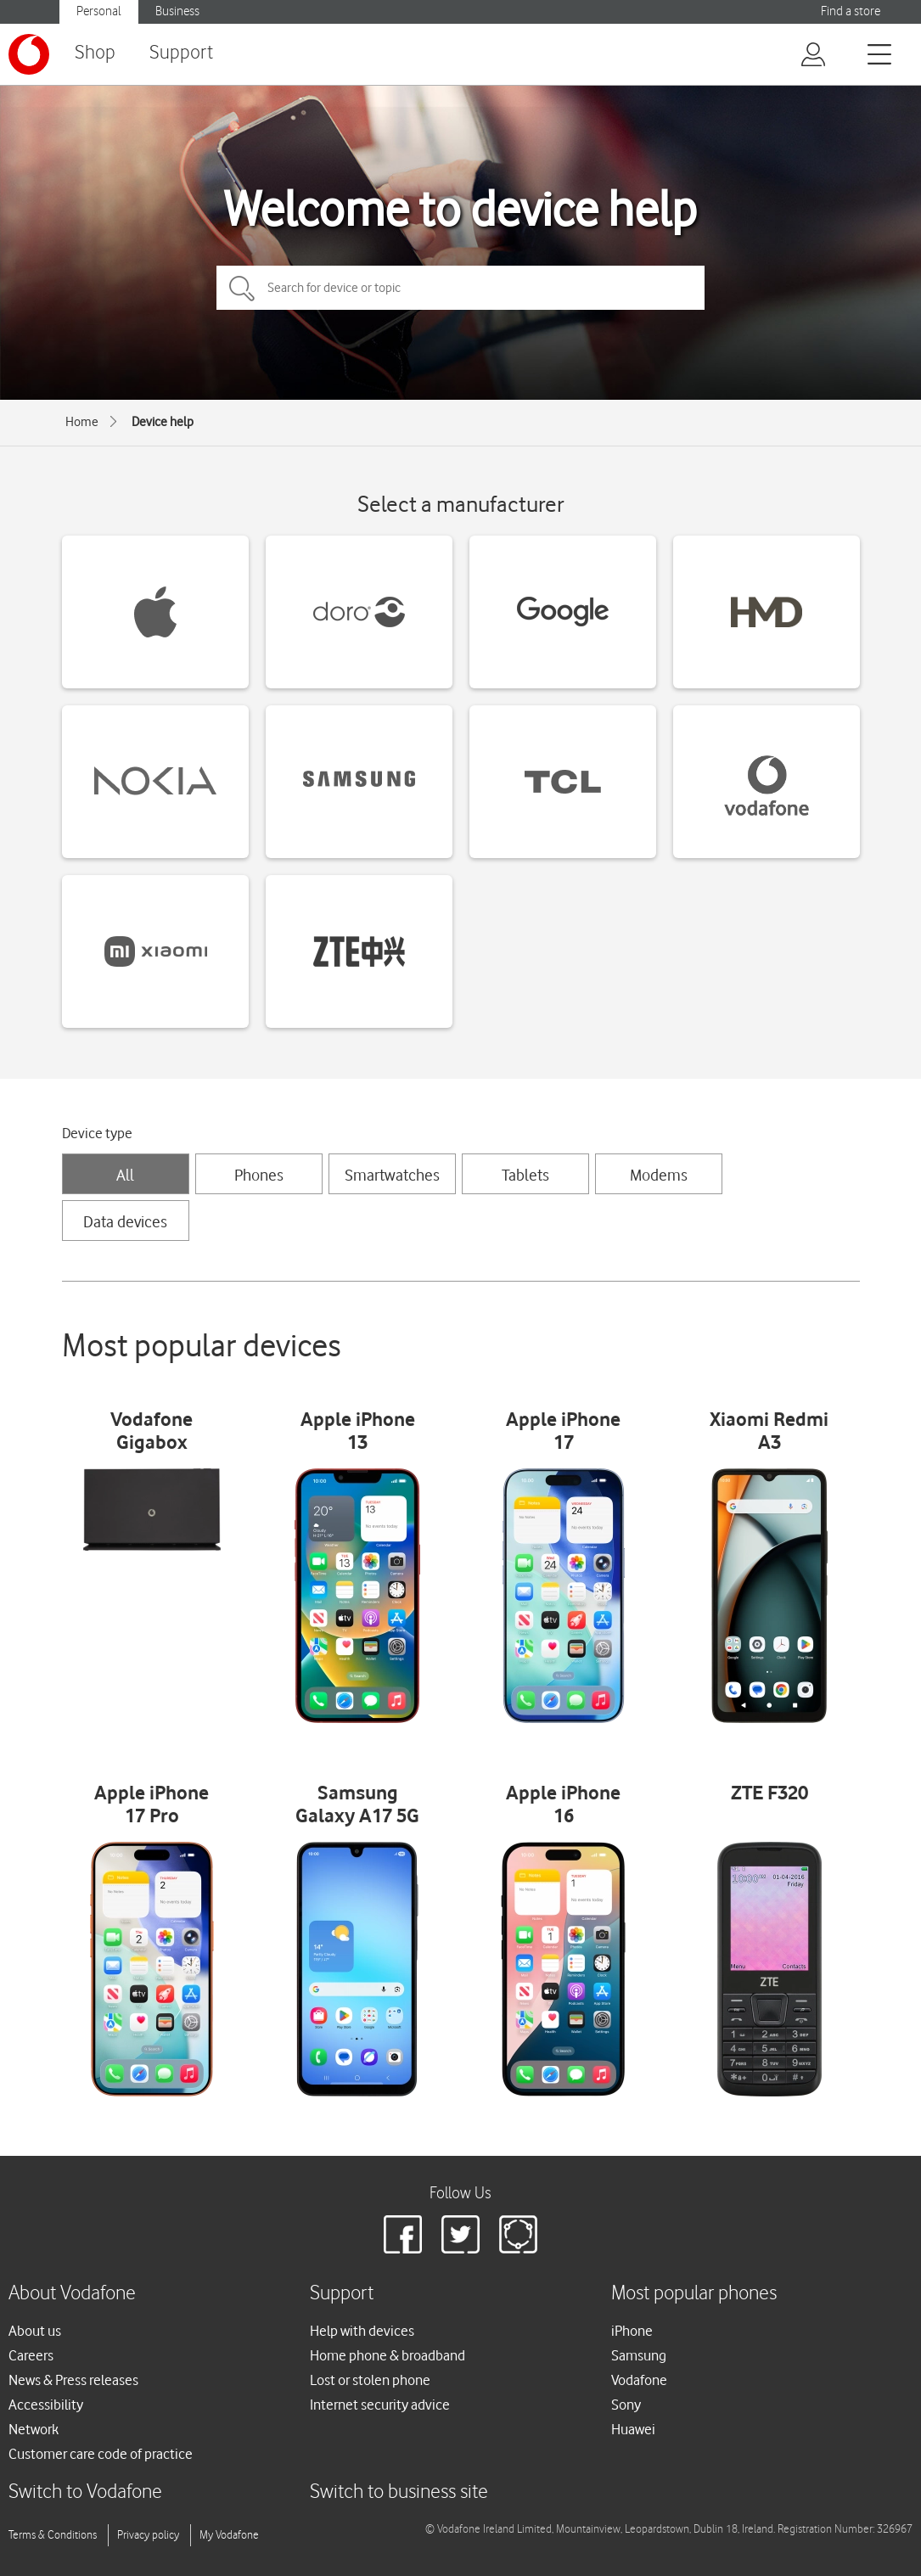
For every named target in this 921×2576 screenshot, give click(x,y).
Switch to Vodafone (85, 2492)
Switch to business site (399, 2492)
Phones (259, 1174)
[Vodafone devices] (766, 781)
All (125, 1174)
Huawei (633, 2429)
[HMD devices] (766, 612)
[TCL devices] (562, 781)
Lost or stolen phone (370, 2379)
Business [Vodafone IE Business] (177, 11)
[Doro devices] (359, 612)
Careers (30, 2355)
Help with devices (362, 2330)
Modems (659, 1174)
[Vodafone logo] (28, 54)
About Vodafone (72, 2293)
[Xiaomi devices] (155, 951)
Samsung (638, 2355)
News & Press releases (73, 2379)
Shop (95, 53)
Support (181, 53)
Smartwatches (392, 1174)
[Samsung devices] (359, 781)
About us (34, 2330)
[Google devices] (562, 612)
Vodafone (639, 2379)
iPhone (632, 2330)
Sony (626, 2404)
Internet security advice (380, 2404)
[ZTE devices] (359, 951)
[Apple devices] (155, 612)
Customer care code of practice (100, 2453)
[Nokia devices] (155, 781)
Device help (163, 421)
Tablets (525, 1174)
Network (33, 2429)
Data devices (125, 1221)
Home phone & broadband (387, 2355)
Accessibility (45, 2404)
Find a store (850, 11)
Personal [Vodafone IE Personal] (98, 11)
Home (81, 421)
